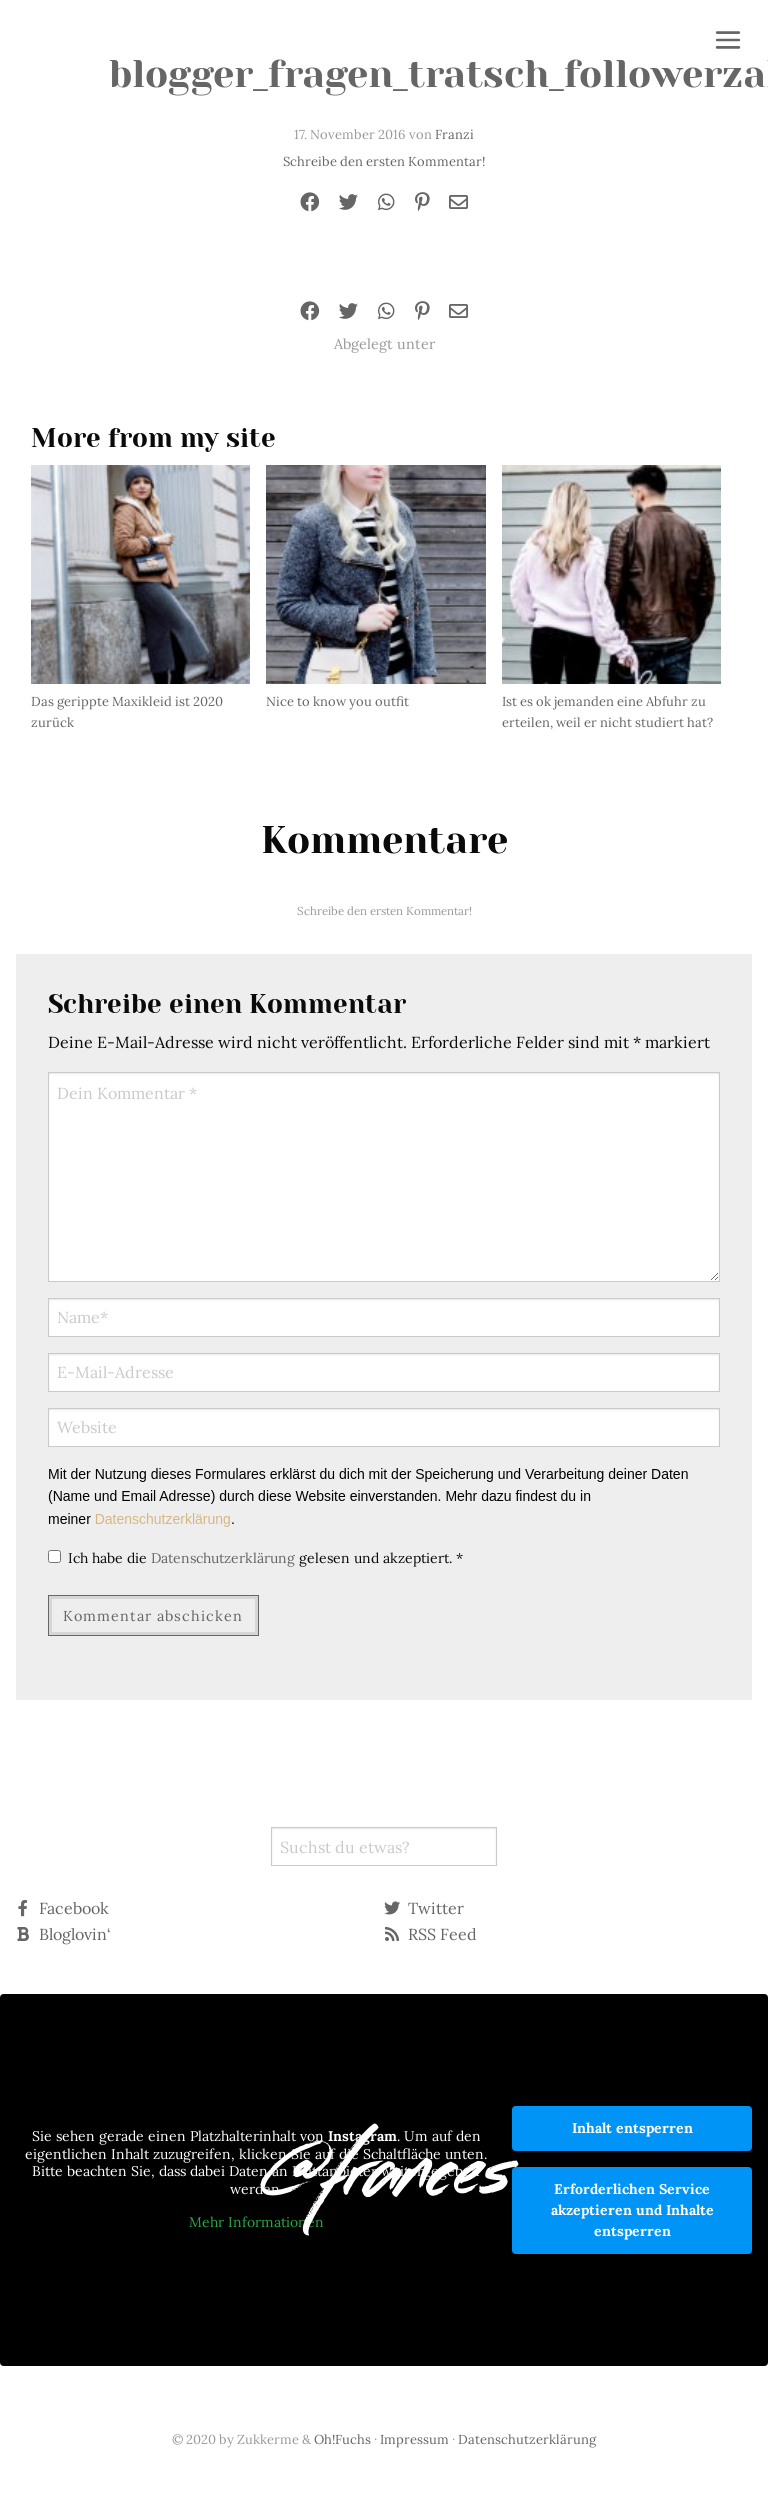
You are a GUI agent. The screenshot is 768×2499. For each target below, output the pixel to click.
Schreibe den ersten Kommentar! (384, 161)
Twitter (424, 1908)
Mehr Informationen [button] (256, 2223)
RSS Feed (430, 1934)
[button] (728, 42)
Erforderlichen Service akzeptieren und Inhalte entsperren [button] (632, 2210)
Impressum (414, 2439)
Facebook (62, 1908)
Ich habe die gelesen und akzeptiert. (255, 1558)
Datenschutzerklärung (163, 1519)
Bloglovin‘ (63, 1934)
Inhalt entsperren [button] (632, 2128)
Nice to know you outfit (337, 701)
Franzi (454, 134)
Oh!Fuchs (342, 2439)
